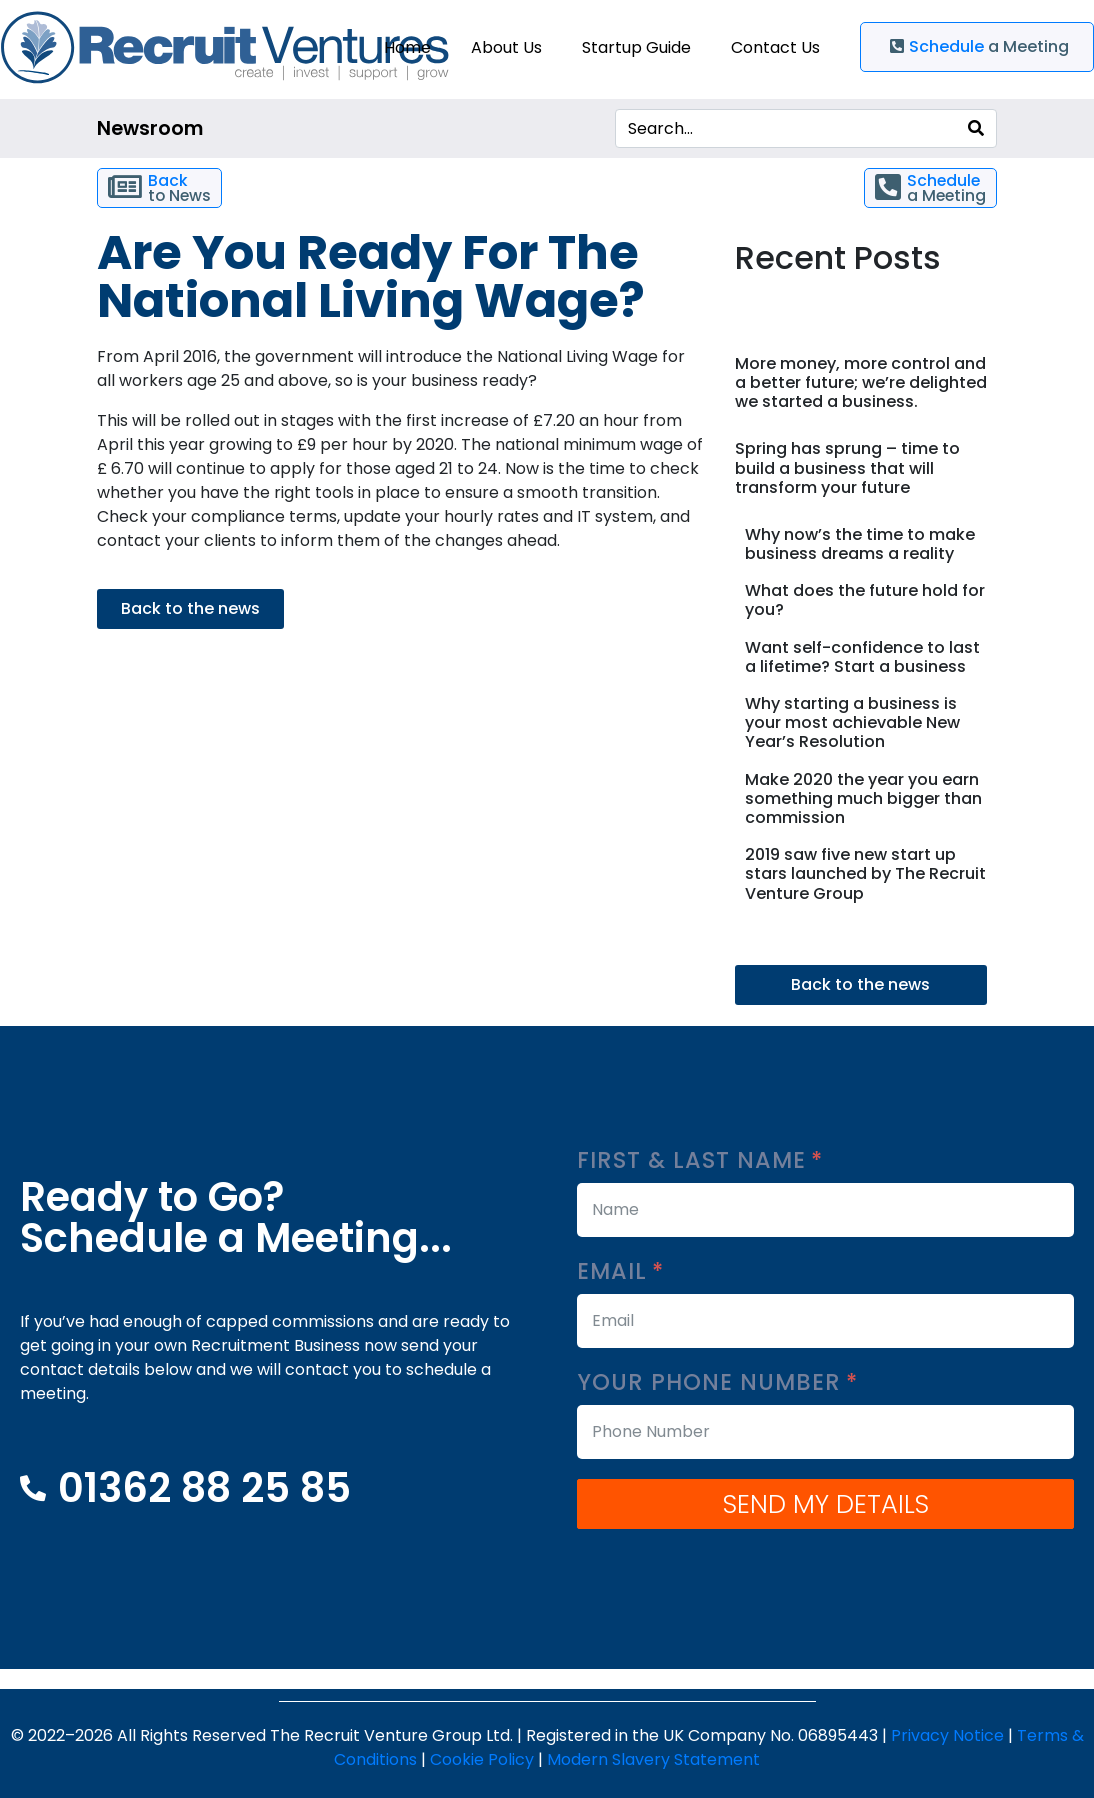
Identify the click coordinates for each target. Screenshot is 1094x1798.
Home (407, 47)
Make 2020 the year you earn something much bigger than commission (863, 798)
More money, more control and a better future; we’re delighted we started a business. (861, 382)
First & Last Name (700, 1160)
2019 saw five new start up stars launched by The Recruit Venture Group (865, 873)
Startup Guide (636, 47)
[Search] (976, 128)
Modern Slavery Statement (653, 1759)
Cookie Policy (482, 1759)
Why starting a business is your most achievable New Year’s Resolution (852, 722)
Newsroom (150, 128)
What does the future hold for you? (865, 600)
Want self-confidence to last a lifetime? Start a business (862, 657)
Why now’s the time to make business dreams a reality (860, 544)
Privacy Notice (947, 1735)
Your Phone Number (717, 1382)
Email (620, 1271)
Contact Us (775, 47)
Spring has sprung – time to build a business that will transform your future (847, 467)
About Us (506, 47)
